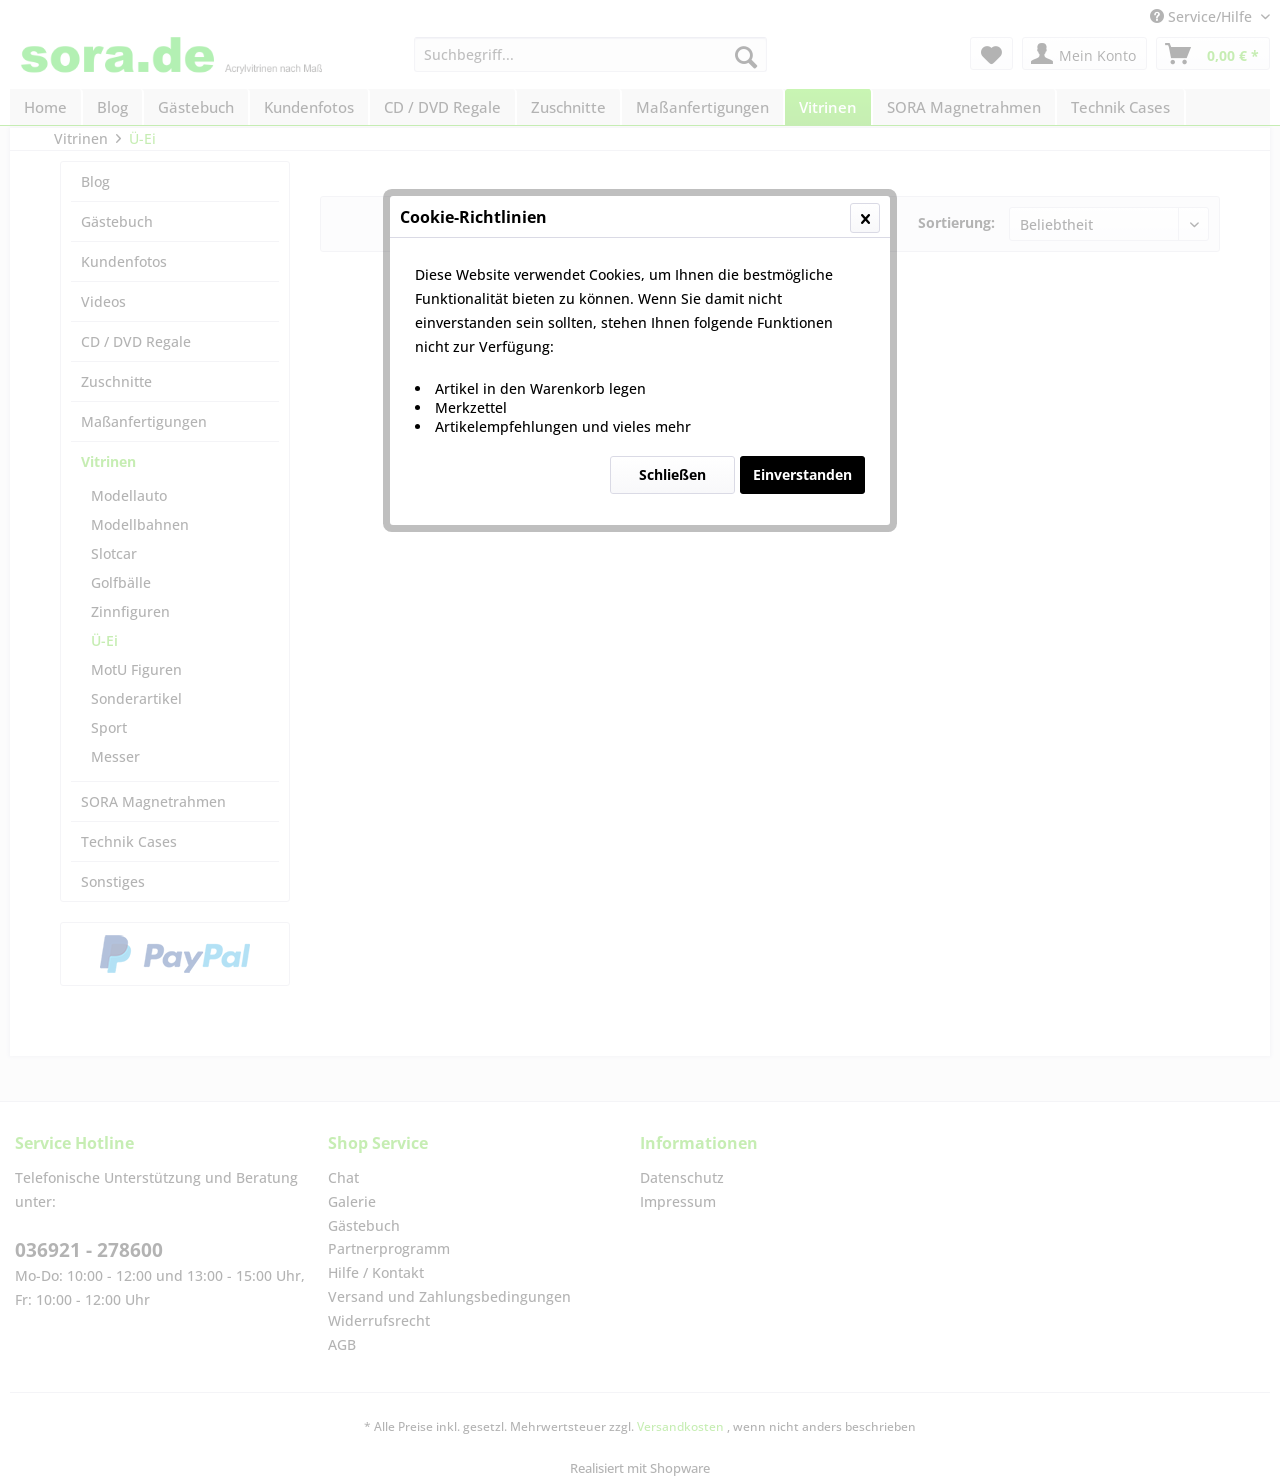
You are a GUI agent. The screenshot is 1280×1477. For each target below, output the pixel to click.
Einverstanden (802, 474)
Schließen (672, 474)
